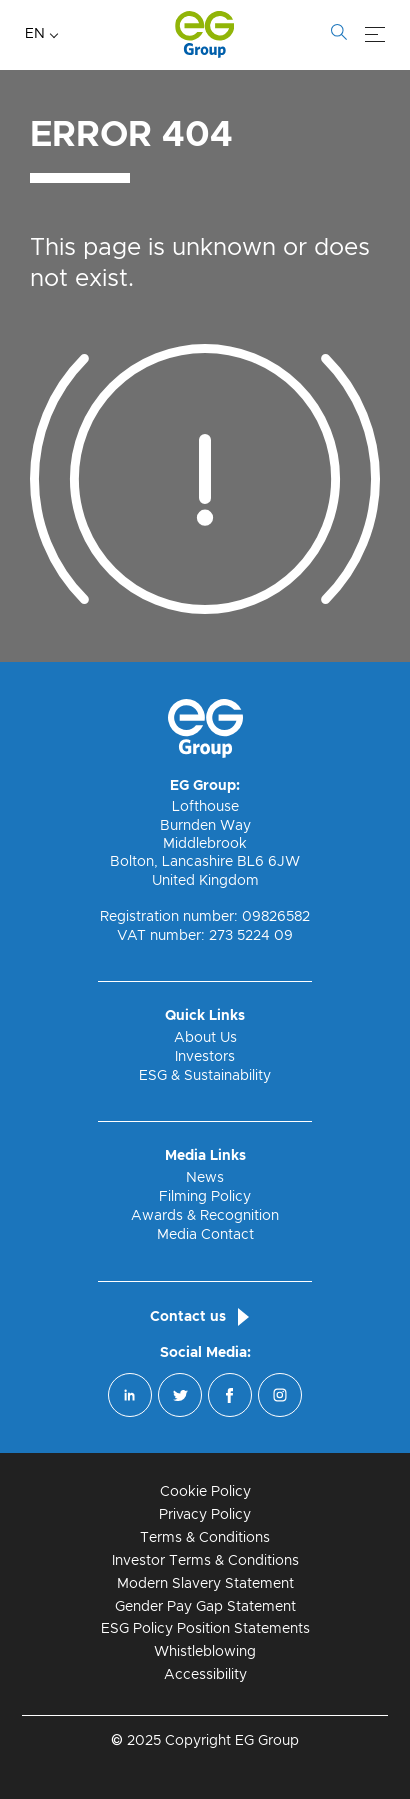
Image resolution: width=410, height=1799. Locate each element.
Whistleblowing (205, 1652)
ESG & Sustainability (205, 1076)
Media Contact (205, 1235)
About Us (205, 1038)
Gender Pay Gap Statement (205, 1607)
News (205, 1178)
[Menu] (375, 35)
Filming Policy (205, 1197)
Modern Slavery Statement (205, 1584)
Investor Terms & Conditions (205, 1561)
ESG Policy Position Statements (205, 1629)
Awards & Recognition (205, 1216)
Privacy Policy (205, 1515)
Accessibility (205, 1675)
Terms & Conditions (205, 1538)
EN (35, 34)
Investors (205, 1057)
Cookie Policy (205, 1492)
